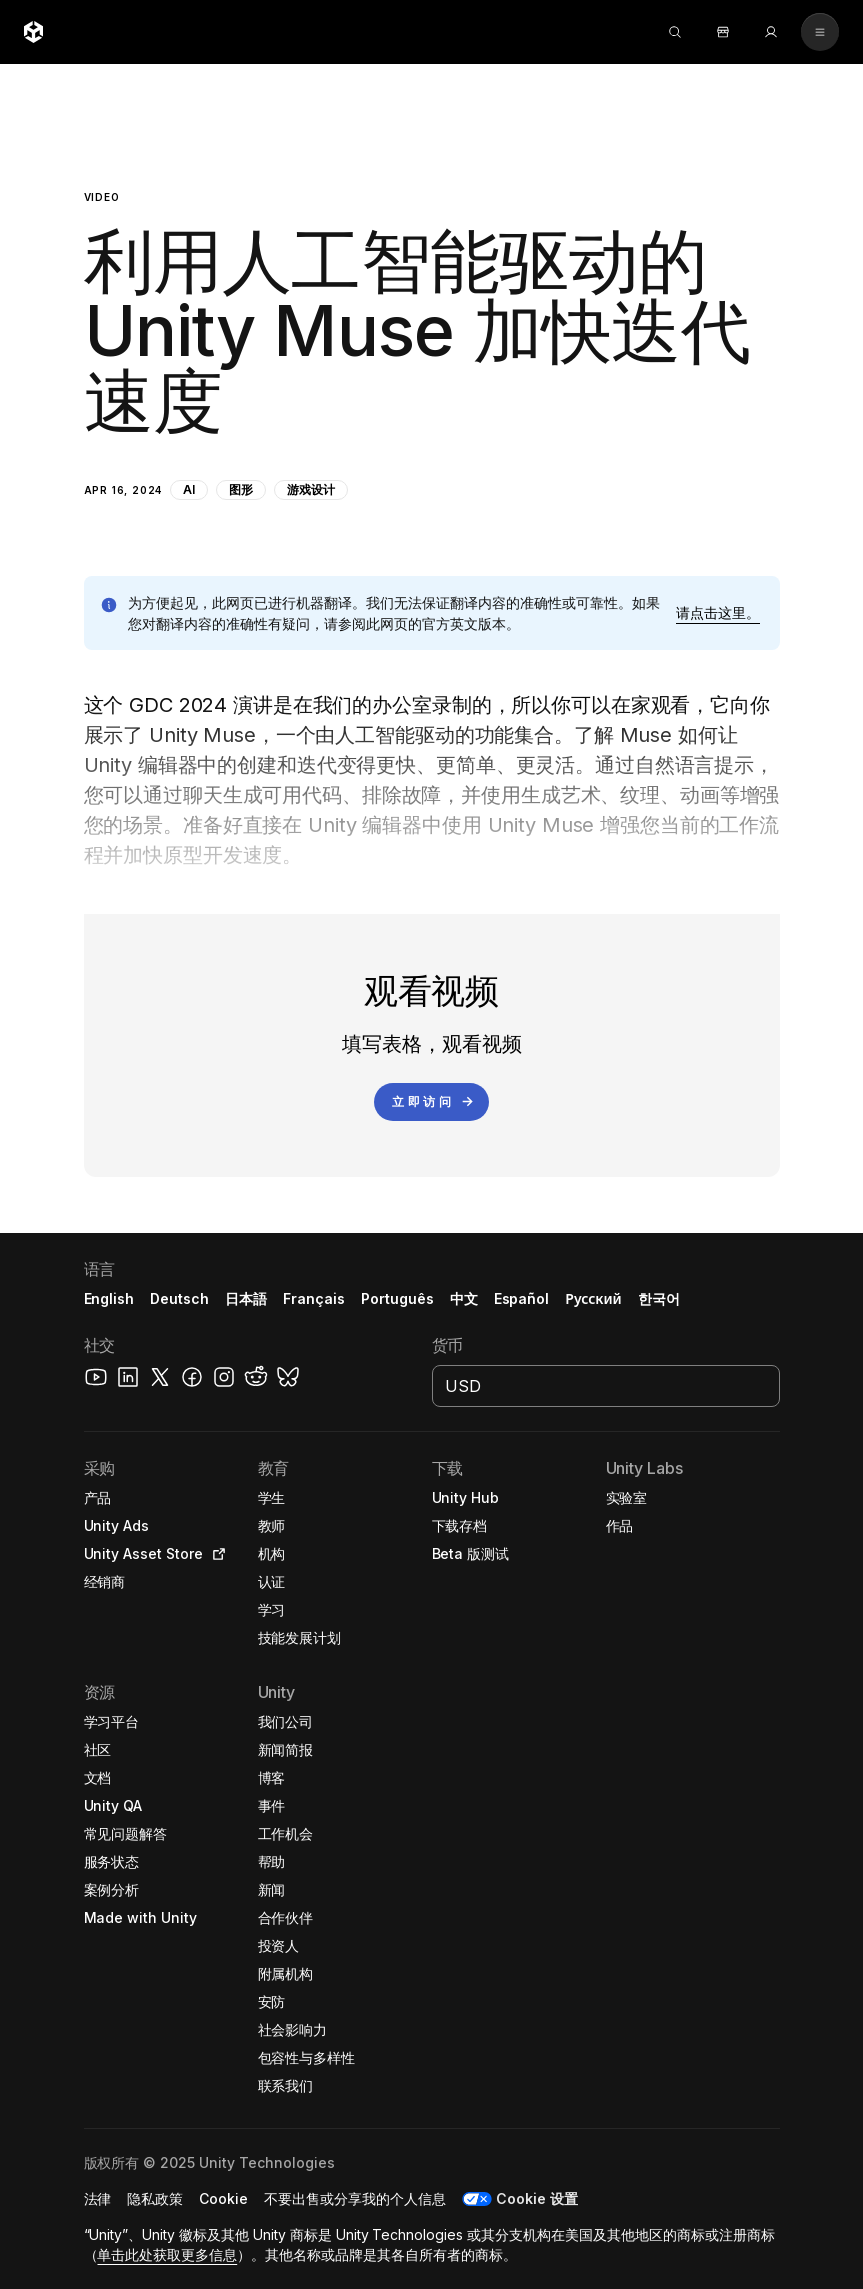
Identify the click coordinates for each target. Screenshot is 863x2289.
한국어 (659, 1298)
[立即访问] (431, 1102)
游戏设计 (311, 489)
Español (522, 1298)
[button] (432, 296)
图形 (241, 489)
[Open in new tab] (215, 1554)
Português (397, 1298)
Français (314, 1298)
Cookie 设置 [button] (537, 2198)
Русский (593, 1298)
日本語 (246, 1298)
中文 (464, 1298)
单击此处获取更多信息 (167, 2254)
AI (189, 489)
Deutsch (179, 1298)
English (109, 1298)
